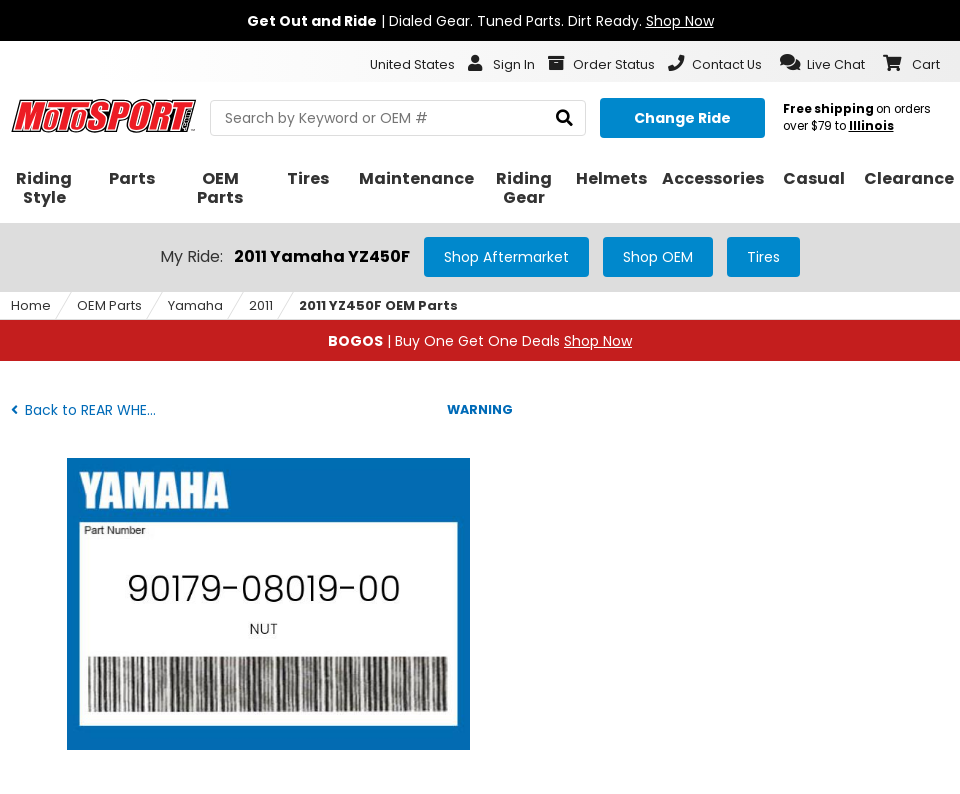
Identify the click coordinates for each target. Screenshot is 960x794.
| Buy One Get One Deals (480, 341)
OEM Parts (109, 305)
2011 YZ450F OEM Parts (378, 305)
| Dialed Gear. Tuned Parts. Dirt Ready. (480, 21)
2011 (261, 305)
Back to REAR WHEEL (86, 410)
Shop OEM (658, 257)
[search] (564, 118)
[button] (822, 63)
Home (31, 305)
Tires (763, 257)
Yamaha (195, 305)
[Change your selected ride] (682, 118)
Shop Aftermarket (506, 257)
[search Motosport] (398, 118)
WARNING (480, 409)
